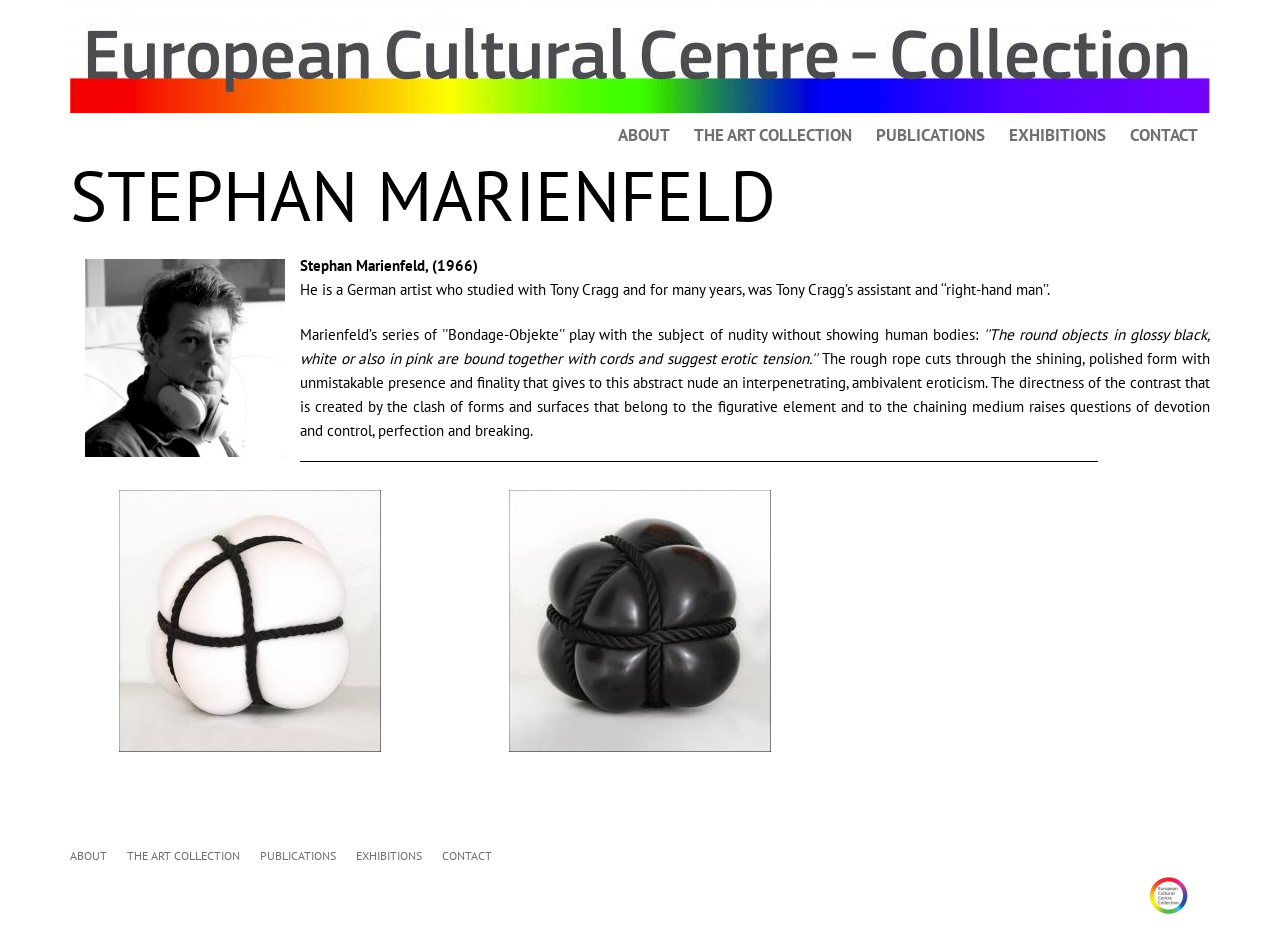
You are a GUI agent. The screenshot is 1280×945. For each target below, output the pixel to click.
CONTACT (1164, 135)
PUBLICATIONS (930, 135)
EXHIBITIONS (1057, 135)
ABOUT (644, 135)
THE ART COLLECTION (773, 135)
